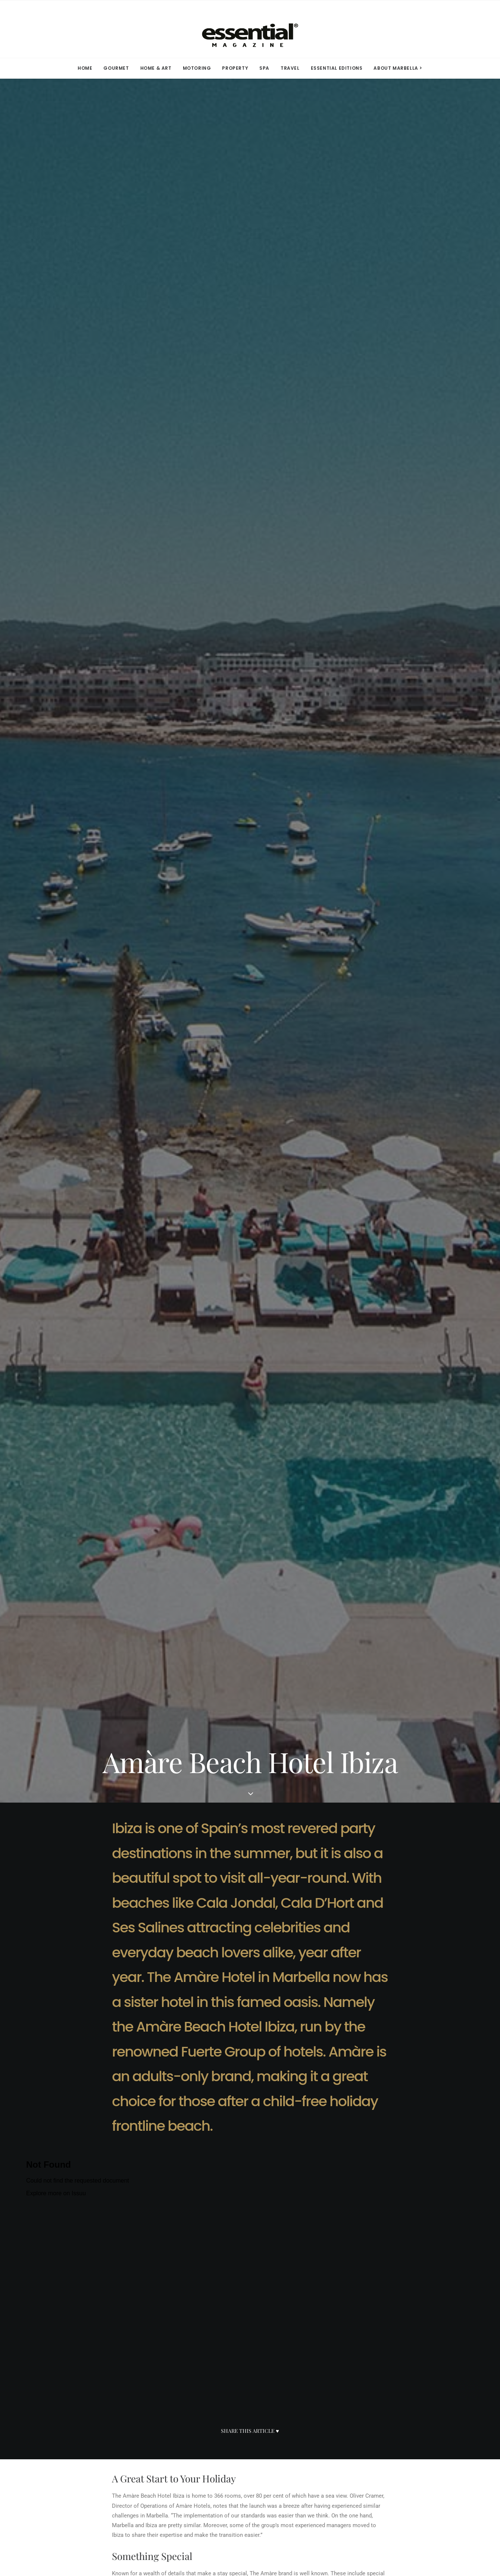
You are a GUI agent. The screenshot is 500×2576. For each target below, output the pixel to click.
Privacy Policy (291, 2432)
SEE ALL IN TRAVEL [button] (250, 2304)
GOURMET (116, 68)
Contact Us (56, 2455)
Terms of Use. (316, 2530)
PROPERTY (235, 68)
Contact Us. (350, 2530)
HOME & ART (156, 68)
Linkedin (168, 2444)
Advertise (54, 2444)
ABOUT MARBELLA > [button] (398, 68)
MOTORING (197, 68)
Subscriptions (60, 2432)
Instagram (170, 2432)
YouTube (168, 2467)
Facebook (169, 2420)
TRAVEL (290, 68)
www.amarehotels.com (140, 1764)
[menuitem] (87, 68)
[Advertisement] (250, 2053)
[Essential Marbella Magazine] (250, 29)
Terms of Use (289, 2420)
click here (206, 1949)
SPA (264, 68)
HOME (85, 68)
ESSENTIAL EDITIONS (337, 68)
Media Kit (54, 2420)
